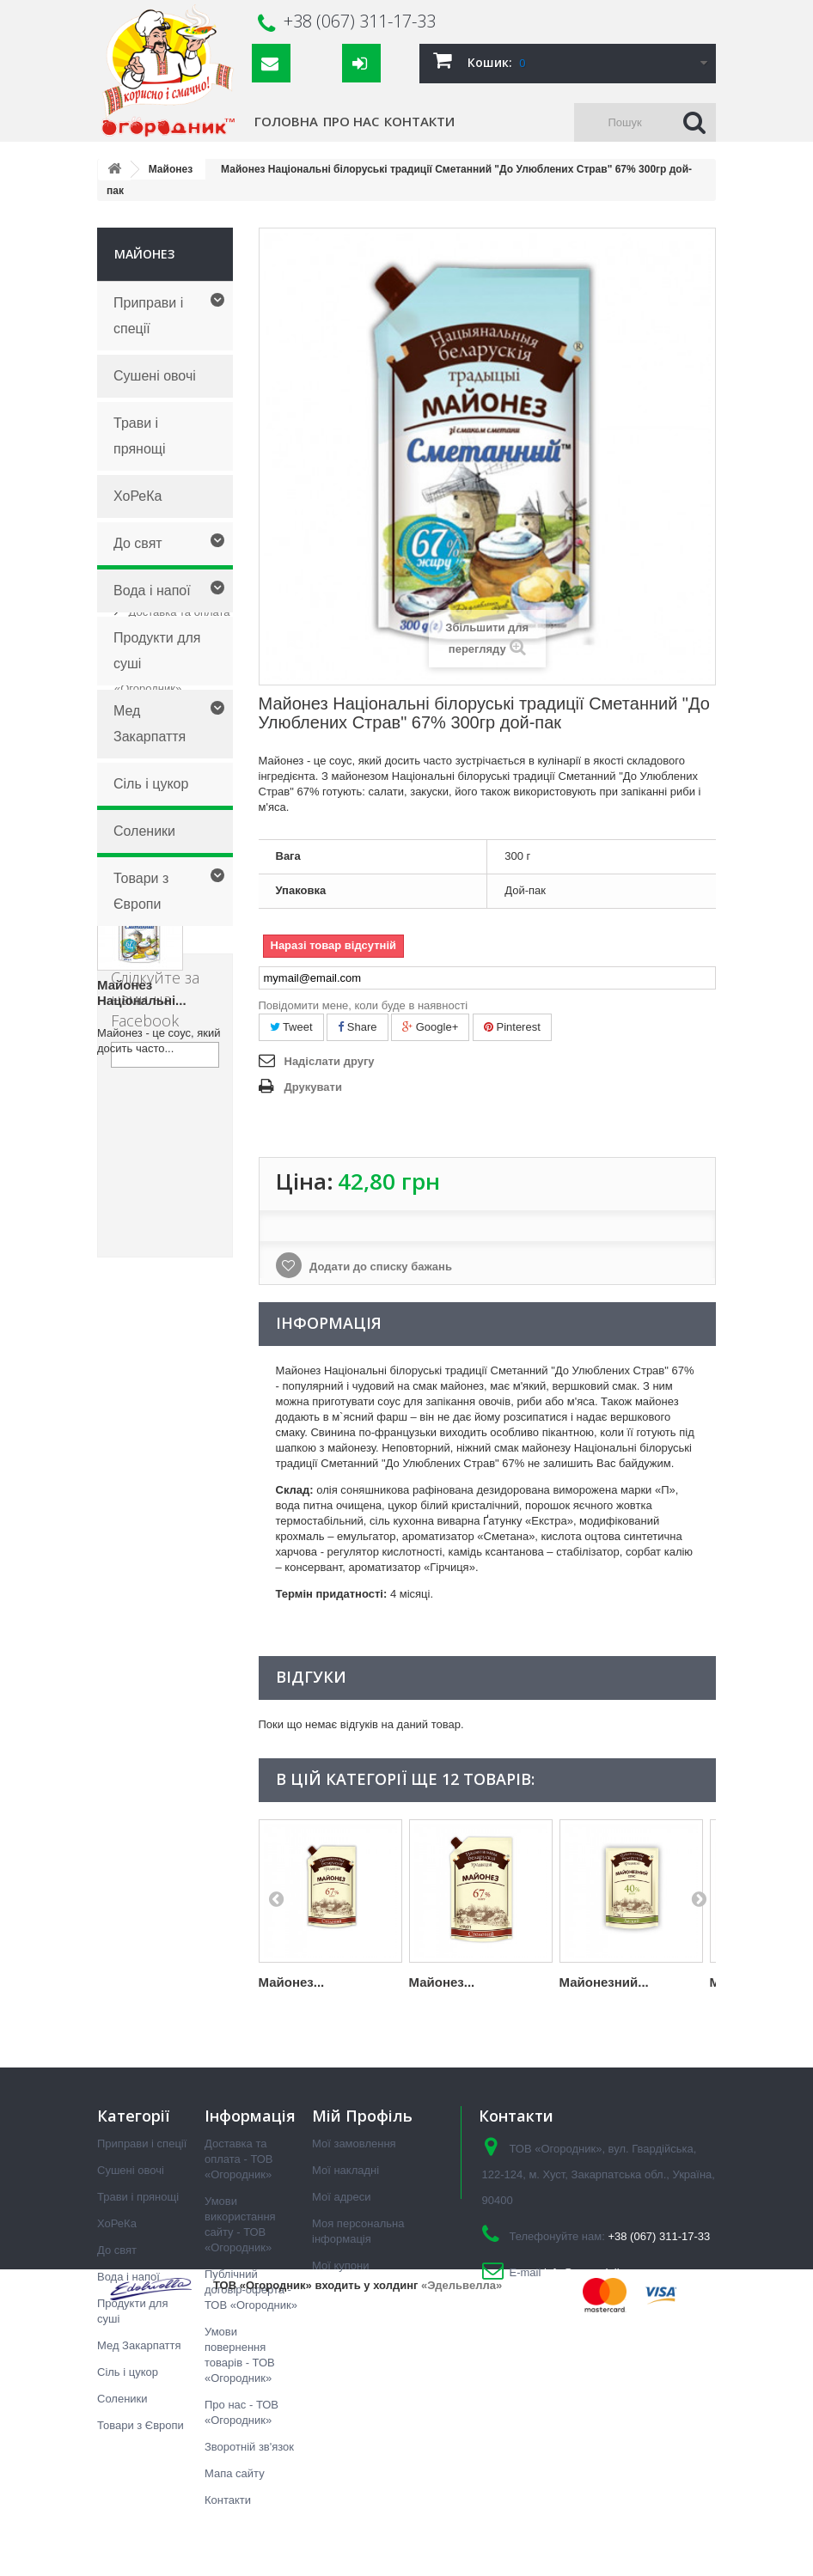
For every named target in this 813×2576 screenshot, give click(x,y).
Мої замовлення (354, 2143)
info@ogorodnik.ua (591, 2272)
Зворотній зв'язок (249, 2446)
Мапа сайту (235, 2473)
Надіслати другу (329, 1061)
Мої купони (340, 2265)
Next (698, 1898)
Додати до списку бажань (379, 1266)
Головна (286, 121)
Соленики (144, 831)
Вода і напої (152, 590)
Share (357, 1026)
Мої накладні (345, 2170)
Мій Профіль (362, 2115)
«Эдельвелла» (461, 2540)
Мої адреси (341, 2196)
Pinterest (512, 1026)
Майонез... (292, 1982)
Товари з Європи (140, 891)
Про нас (351, 121)
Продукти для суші (157, 650)
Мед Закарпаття (149, 723)
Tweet (291, 1026)
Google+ (430, 1026)
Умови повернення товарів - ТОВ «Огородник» (170, 1140)
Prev (275, 1898)
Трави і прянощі (139, 436)
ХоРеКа (137, 496)
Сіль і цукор (150, 783)
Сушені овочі (154, 375)
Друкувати (313, 1087)
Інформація (153, 969)
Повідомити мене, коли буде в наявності (363, 1005)
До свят (137, 543)
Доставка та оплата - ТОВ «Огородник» (239, 2159)
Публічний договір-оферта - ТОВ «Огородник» (170, 1079)
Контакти (419, 121)
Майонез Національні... (141, 1558)
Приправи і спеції (148, 315)
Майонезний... (604, 1982)
